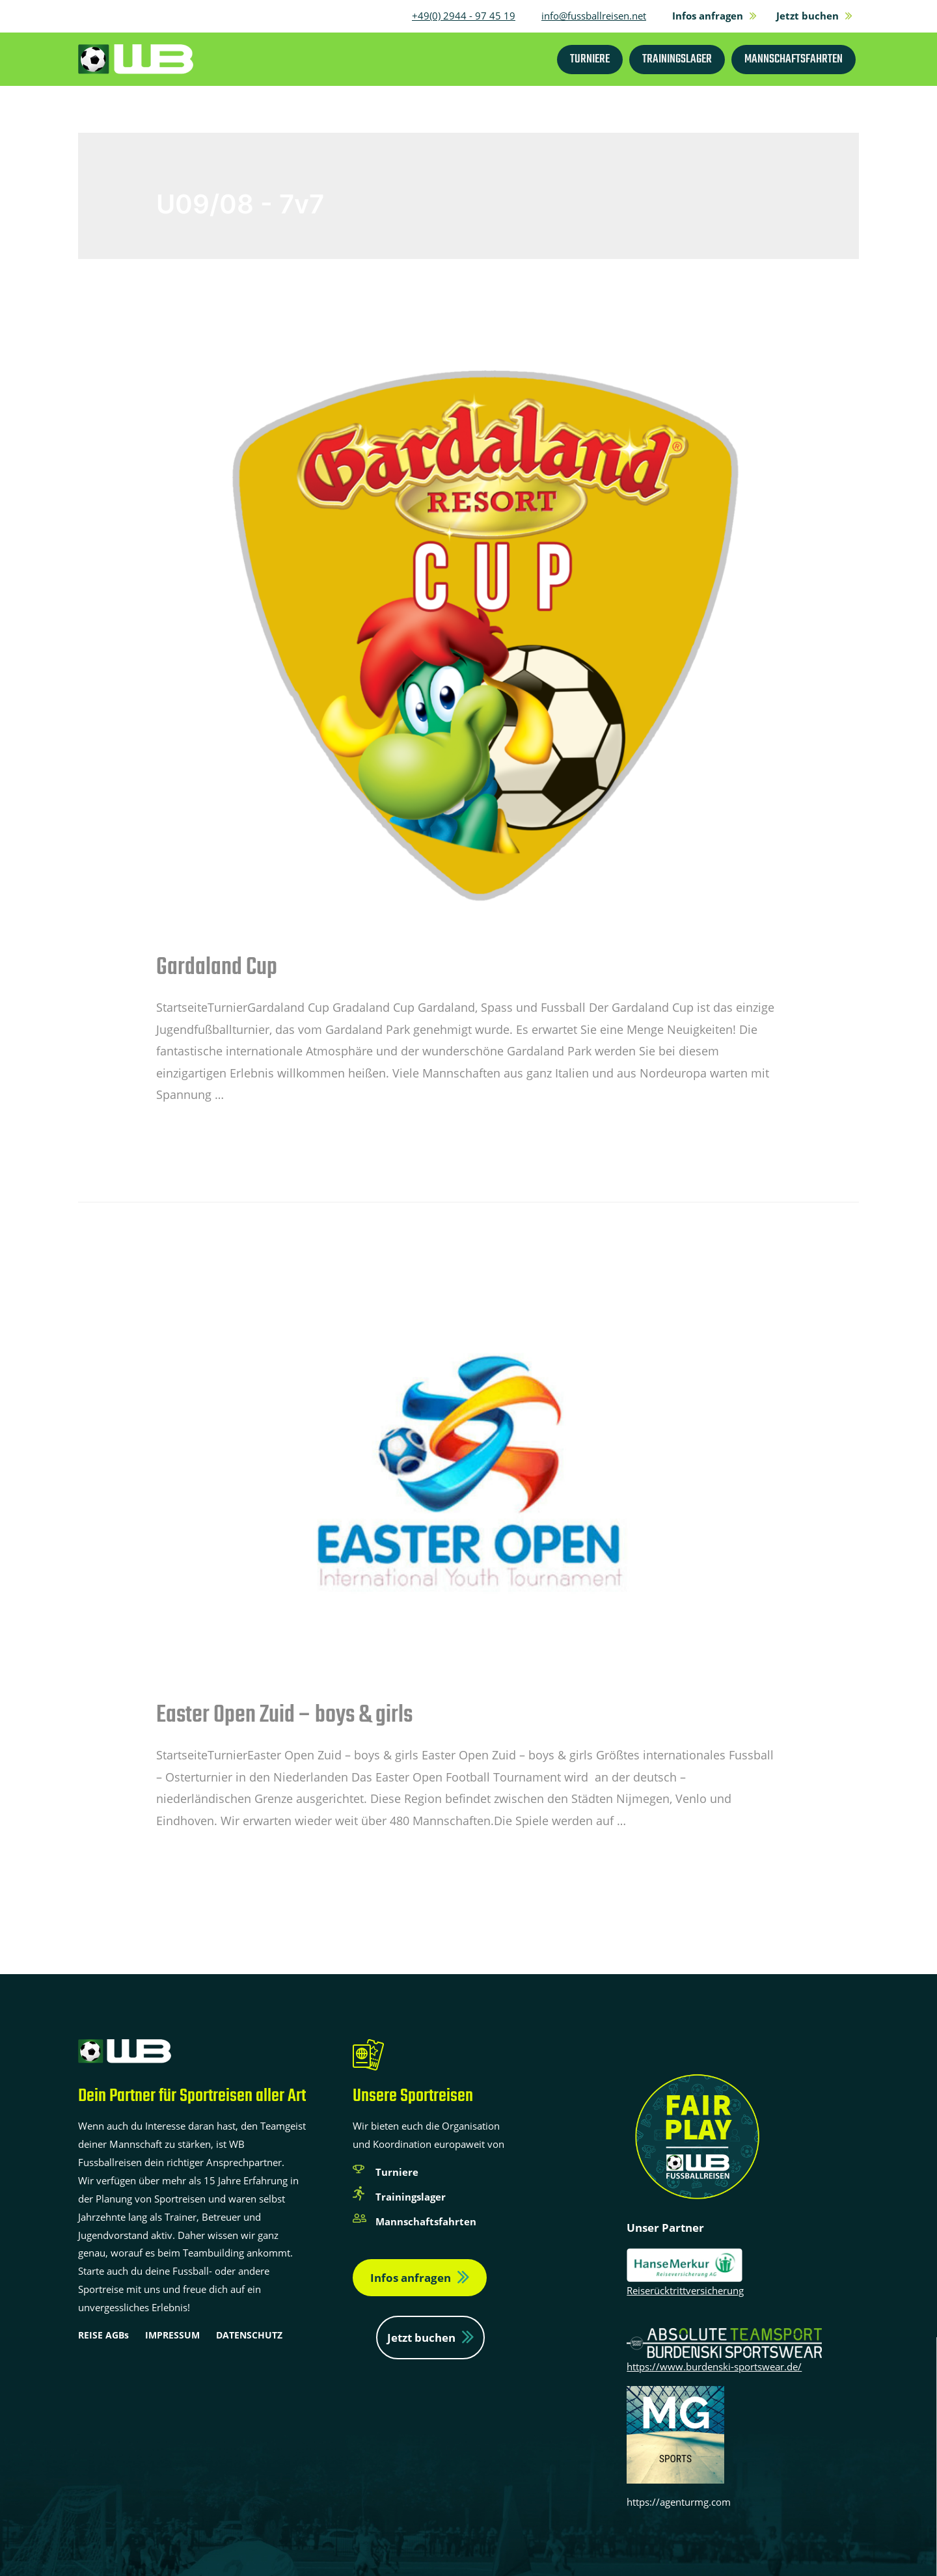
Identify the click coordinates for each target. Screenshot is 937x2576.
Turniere (396, 2171)
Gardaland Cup (216, 967)
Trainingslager (410, 2196)
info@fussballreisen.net (593, 15)
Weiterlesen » (193, 1127)
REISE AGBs (103, 2335)
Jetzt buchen (421, 2337)
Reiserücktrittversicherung (685, 2290)
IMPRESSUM (172, 2335)
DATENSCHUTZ (249, 2335)
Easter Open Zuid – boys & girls (284, 1715)
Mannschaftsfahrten (425, 2221)
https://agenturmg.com (679, 2501)
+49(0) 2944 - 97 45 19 (463, 15)
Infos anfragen (410, 2277)
